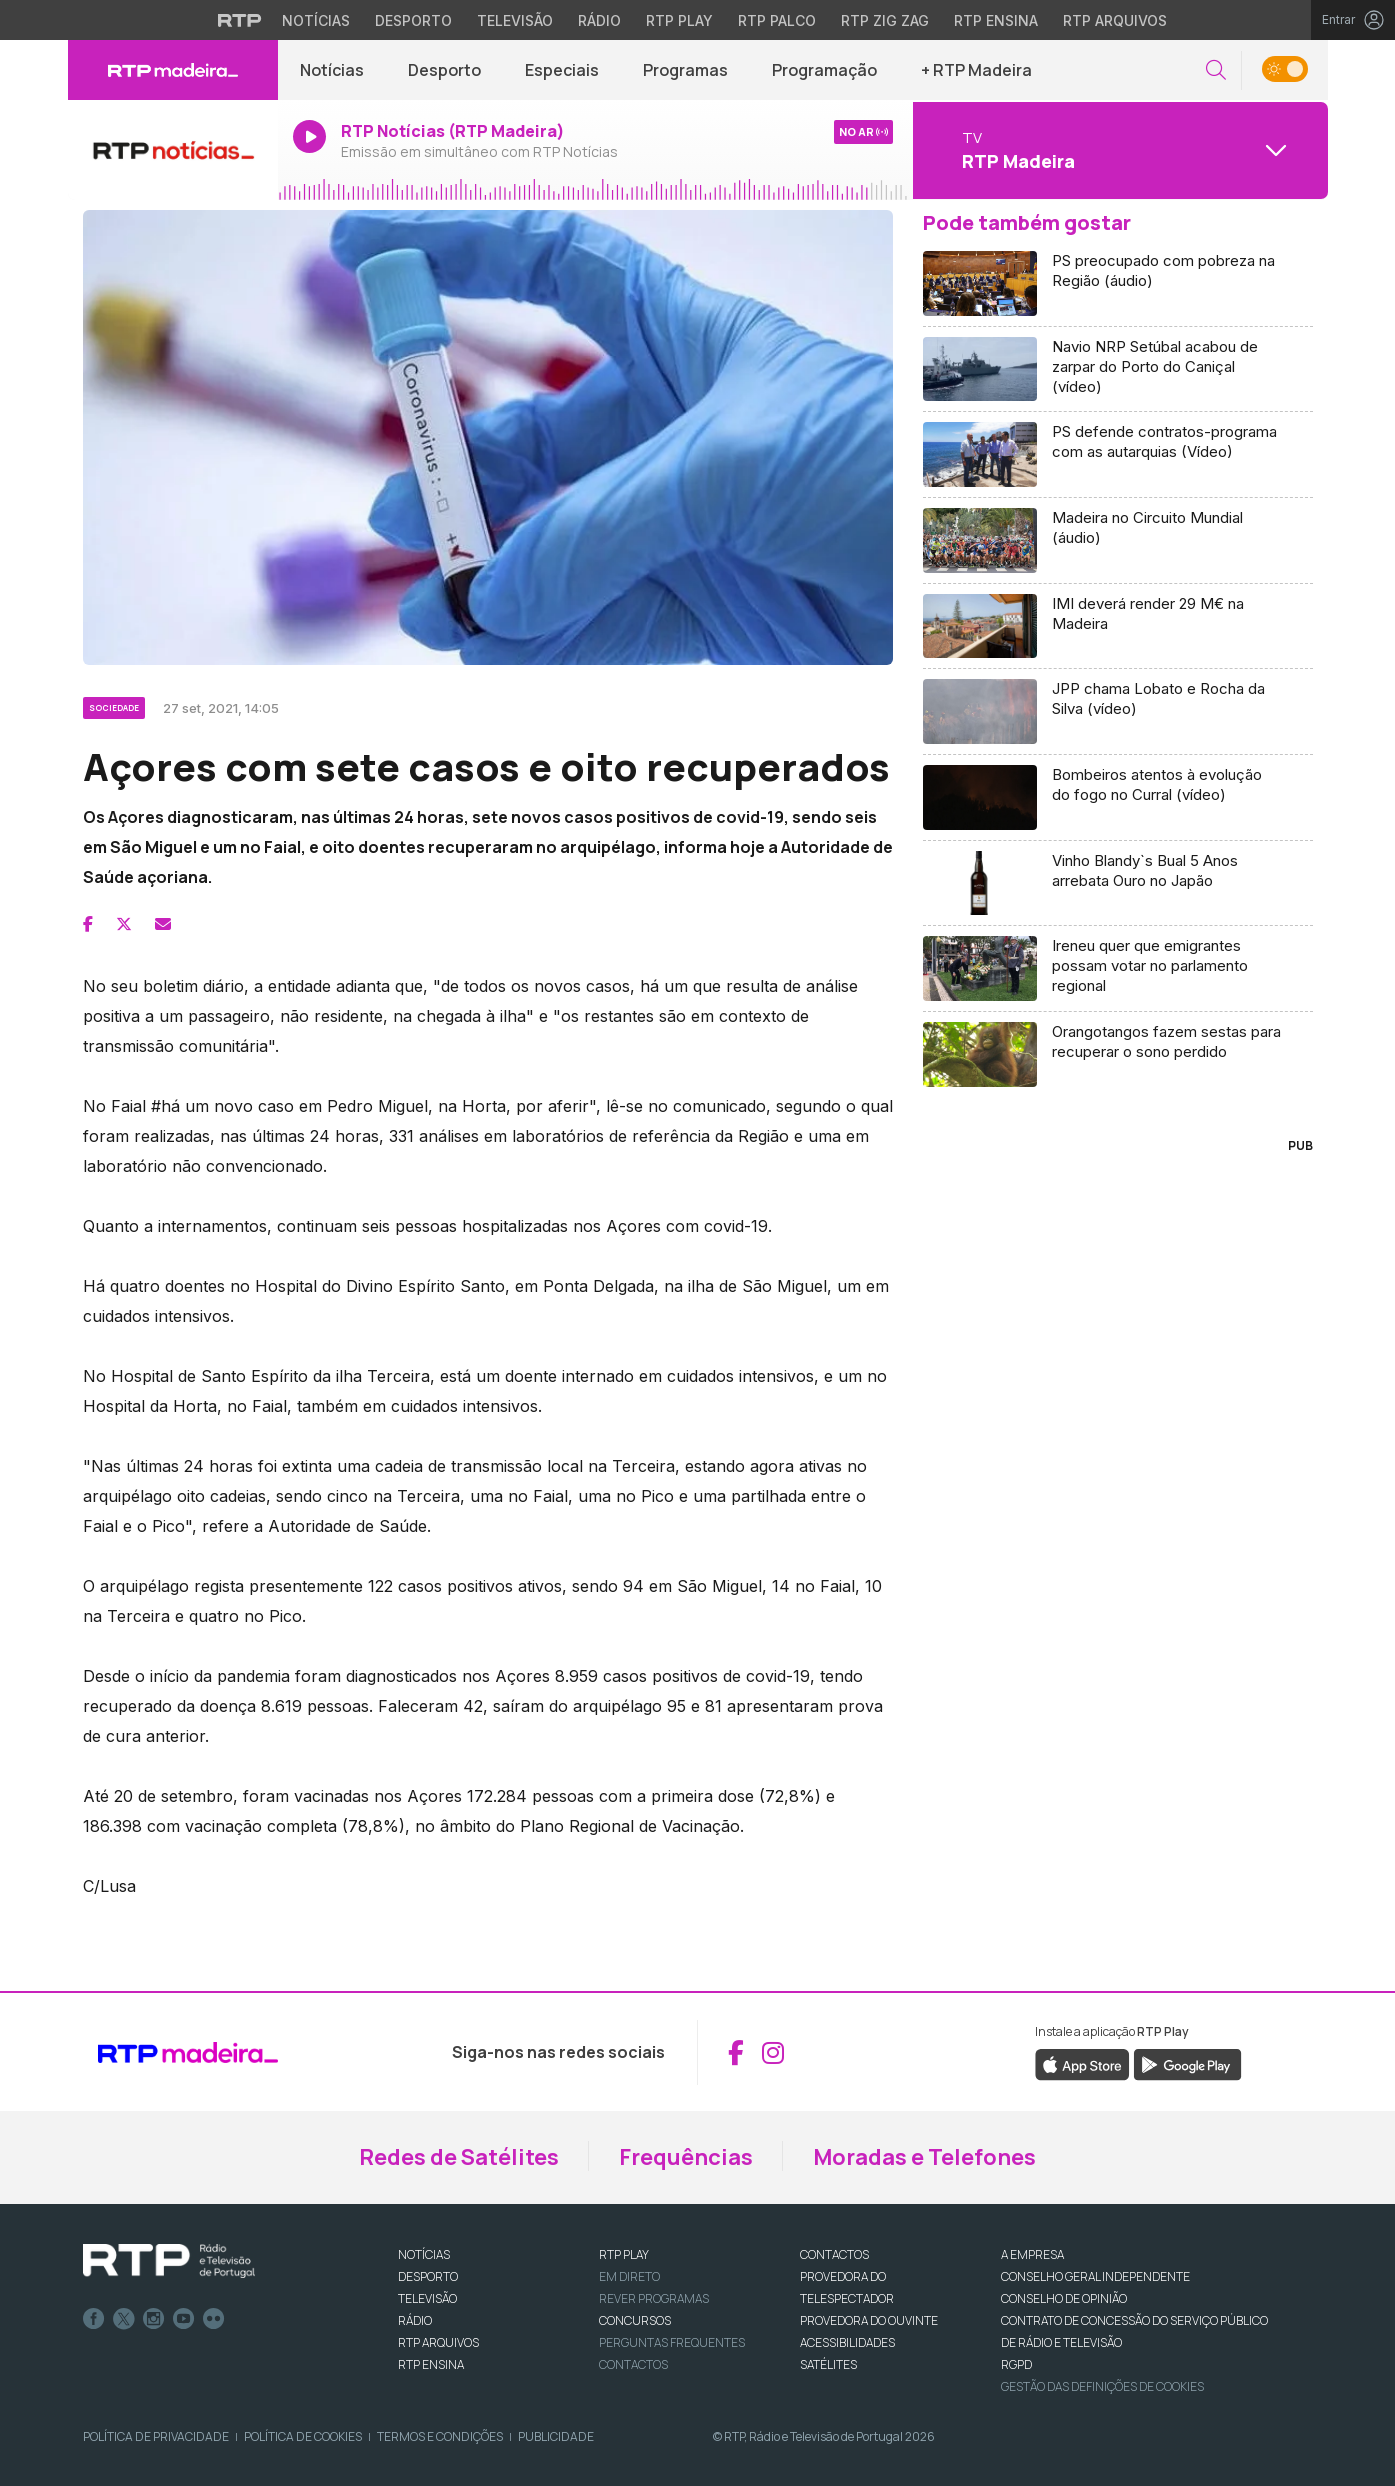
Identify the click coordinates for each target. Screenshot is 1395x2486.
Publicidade (556, 2436)
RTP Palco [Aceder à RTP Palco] (777, 20)
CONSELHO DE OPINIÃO (1064, 2298)
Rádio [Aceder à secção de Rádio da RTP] (599, 20)
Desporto (444, 70)
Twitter (124, 2319)
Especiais (562, 70)
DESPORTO (428, 2276)
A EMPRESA (1032, 2254)
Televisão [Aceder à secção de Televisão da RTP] (515, 20)
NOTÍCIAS (424, 2254)
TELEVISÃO (427, 2298)
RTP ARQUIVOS (438, 2342)
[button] (1216, 70)
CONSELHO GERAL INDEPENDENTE (1095, 2276)
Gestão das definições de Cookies (1102, 2386)
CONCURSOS (635, 2320)
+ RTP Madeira (976, 70)
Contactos (633, 2364)
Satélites (828, 2364)
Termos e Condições (440, 2436)
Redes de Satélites (459, 2157)
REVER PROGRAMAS (654, 2298)
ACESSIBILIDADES (847, 2342)
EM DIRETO (629, 2276)
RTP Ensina (431, 2364)
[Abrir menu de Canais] (1118, 150)
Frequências (686, 2157)
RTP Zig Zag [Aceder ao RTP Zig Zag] (885, 20)
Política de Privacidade (156, 2436)
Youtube (184, 2319)
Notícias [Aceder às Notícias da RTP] (316, 20)
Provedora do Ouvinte (869, 2320)
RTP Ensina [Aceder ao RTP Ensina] (996, 20)
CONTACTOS (834, 2254)
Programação (824, 70)
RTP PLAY (624, 2254)
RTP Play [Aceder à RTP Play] (679, 20)
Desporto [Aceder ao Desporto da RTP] (413, 20)
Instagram (154, 2319)
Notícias (332, 70)
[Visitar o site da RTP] (240, 20)
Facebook (94, 2319)
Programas (685, 70)
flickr (214, 2319)
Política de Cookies (303, 2436)
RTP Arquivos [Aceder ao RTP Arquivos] (1115, 20)
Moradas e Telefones (924, 2157)
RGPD (1016, 2364)
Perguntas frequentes (672, 2342)
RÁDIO (415, 2320)
